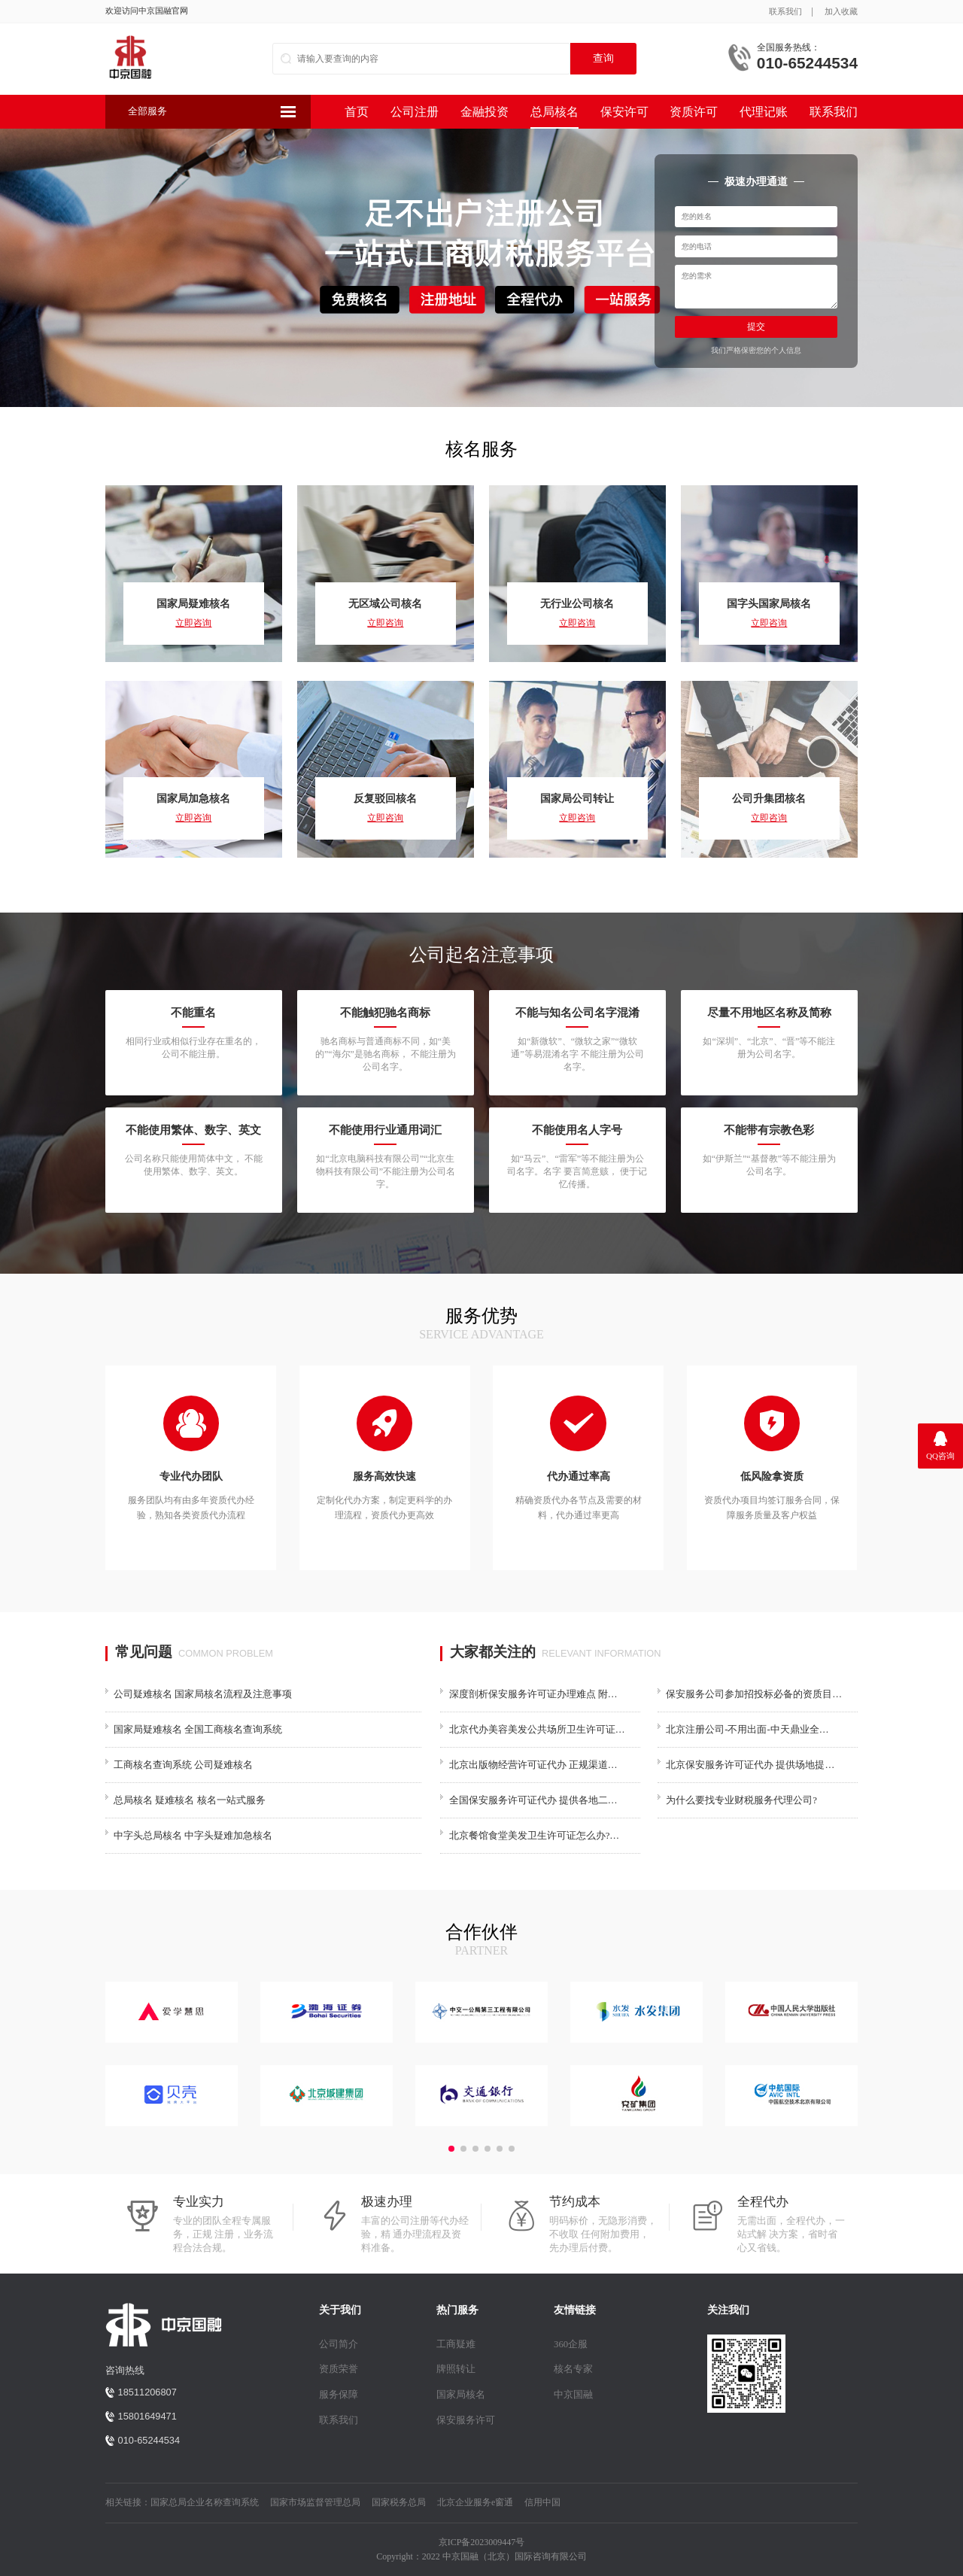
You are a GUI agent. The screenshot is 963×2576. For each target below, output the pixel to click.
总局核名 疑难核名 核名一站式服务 (189, 1800)
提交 (756, 326)
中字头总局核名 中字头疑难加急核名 (193, 1835)
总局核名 (554, 111)
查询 (603, 58)
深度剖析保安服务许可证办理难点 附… (533, 1694)
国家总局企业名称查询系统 (204, 2502)
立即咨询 (193, 623)
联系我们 (785, 11)
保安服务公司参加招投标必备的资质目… (754, 1694)
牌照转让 (455, 2369)
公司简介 (338, 2344)
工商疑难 (455, 2344)
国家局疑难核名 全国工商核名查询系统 (198, 1729)
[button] (451, 2149)
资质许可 (694, 111)
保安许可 (624, 111)
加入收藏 (841, 11)
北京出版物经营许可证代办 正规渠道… (533, 1765)
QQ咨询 (940, 1455)
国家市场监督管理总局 (315, 2502)
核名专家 (573, 2369)
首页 (357, 111)
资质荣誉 (338, 2369)
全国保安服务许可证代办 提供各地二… (533, 1800)
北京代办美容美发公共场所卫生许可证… (537, 1729)
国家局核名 (460, 2394)
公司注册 (414, 111)
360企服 (571, 2344)
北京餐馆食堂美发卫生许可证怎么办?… (534, 1835)
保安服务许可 (465, 2420)
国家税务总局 (399, 2502)
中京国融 (573, 2394)
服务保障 (338, 2394)
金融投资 (484, 111)
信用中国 (542, 2502)
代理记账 (764, 111)
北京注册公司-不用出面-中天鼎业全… (747, 1729)
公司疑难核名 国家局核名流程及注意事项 (203, 1694)
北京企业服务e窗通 (475, 2502)
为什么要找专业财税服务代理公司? (741, 1800)
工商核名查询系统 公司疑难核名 (183, 1765)
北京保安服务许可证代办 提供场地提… (750, 1765)
